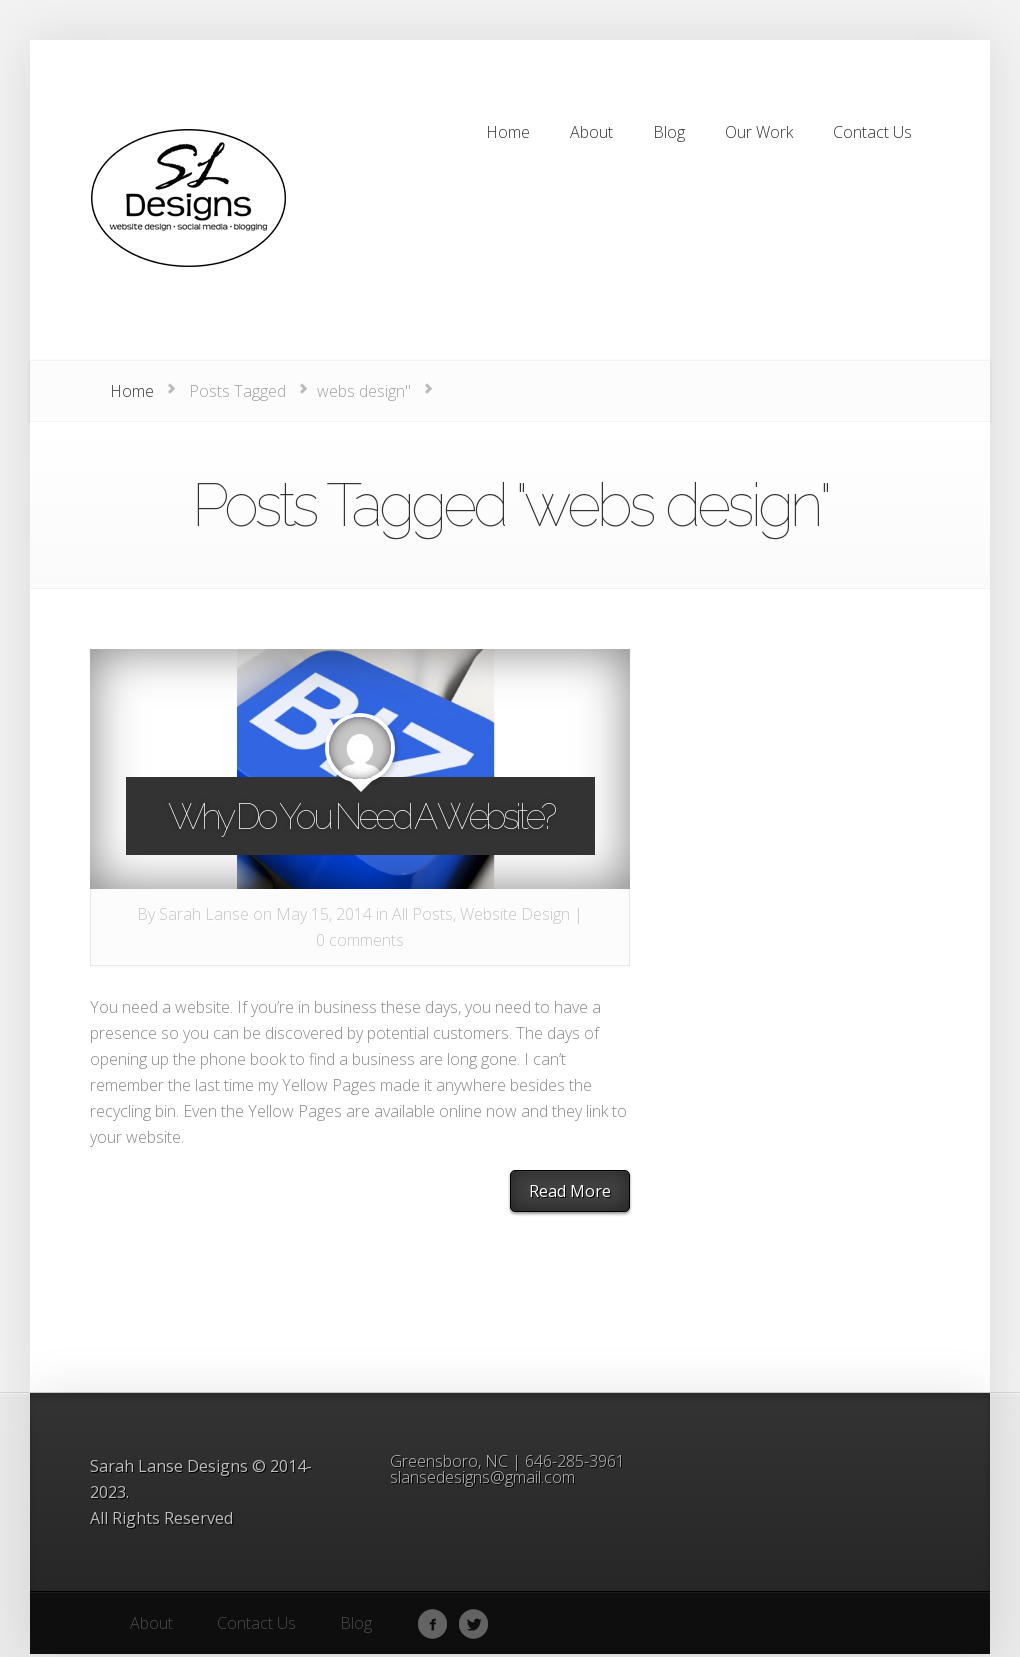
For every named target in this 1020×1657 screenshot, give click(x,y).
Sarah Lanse (204, 914)
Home (132, 391)
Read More (570, 1191)
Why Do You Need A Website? (360, 816)
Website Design (515, 914)
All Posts (422, 914)
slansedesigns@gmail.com (482, 1477)
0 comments (360, 940)
